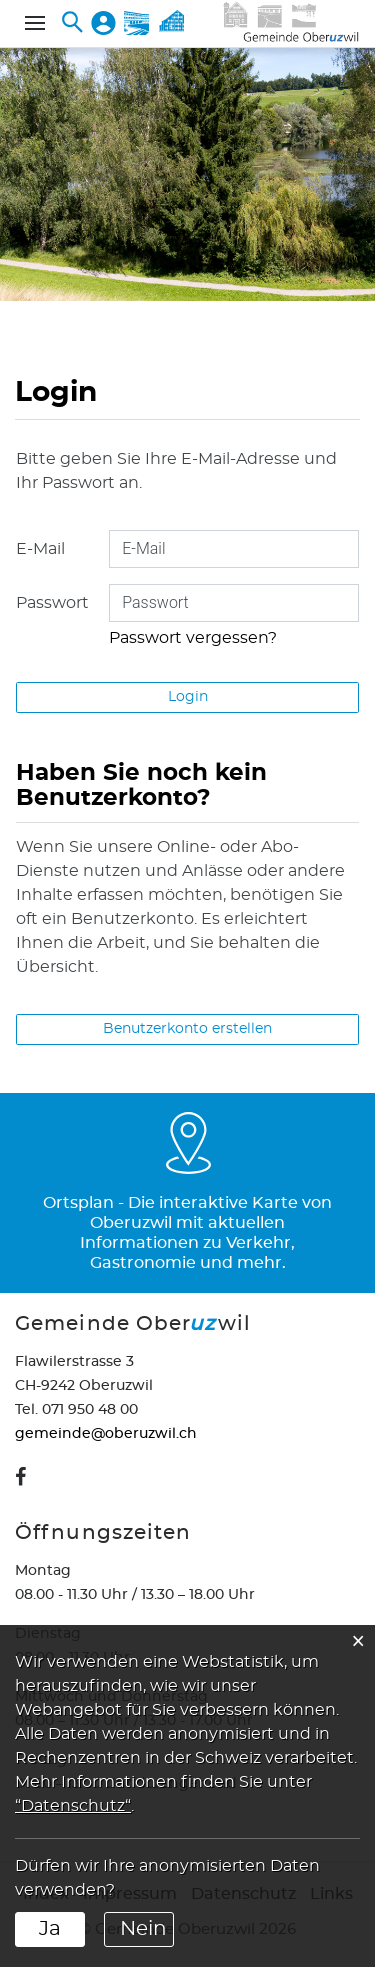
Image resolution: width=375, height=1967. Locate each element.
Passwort (52, 603)
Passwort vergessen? (193, 638)
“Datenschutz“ (73, 1806)
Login (188, 697)
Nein (143, 1929)
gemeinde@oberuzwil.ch (106, 1434)
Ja (50, 1929)
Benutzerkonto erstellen (187, 1029)
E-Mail (40, 549)
